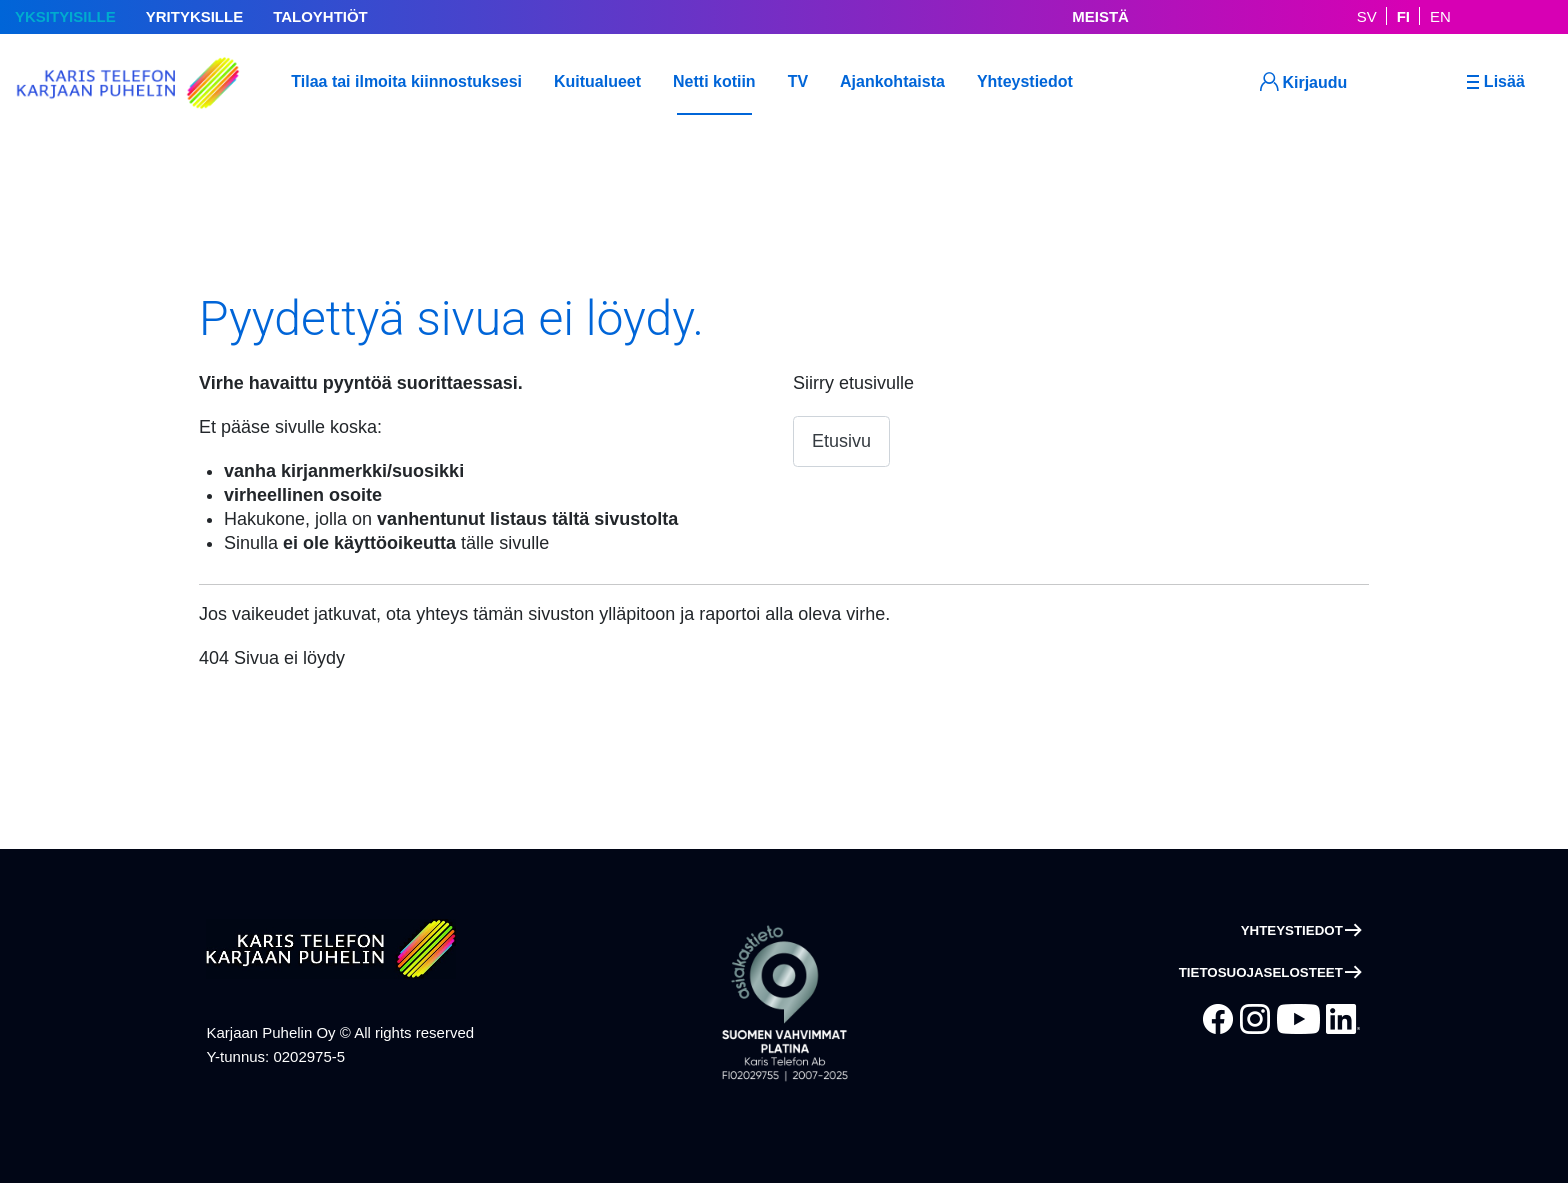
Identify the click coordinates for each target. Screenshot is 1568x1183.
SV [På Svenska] (1367, 16)
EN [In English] (1440, 16)
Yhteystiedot (1292, 930)
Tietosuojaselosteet (1261, 972)
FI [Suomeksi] (1403, 16)
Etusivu (841, 441)
